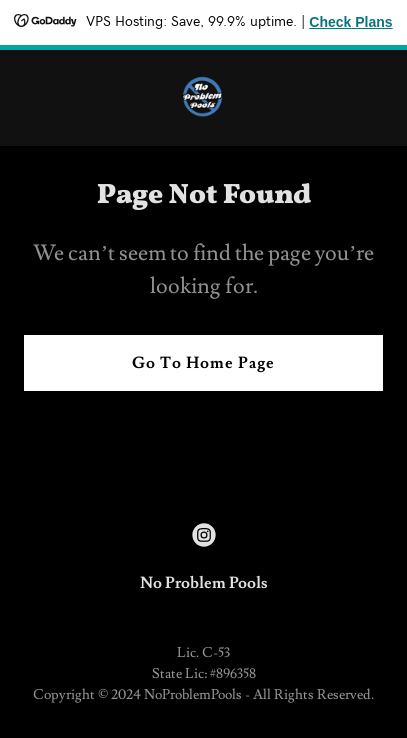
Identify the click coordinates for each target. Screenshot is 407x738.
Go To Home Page (203, 363)
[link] (203, 98)
